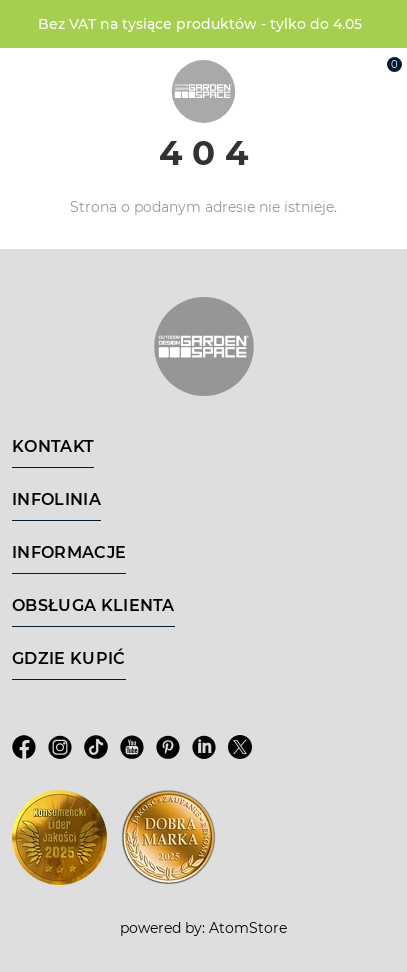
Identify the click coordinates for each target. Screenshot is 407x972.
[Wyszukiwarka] (297, 72)
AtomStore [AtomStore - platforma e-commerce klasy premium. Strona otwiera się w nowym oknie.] (248, 928)
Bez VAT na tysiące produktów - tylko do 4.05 (200, 24)
